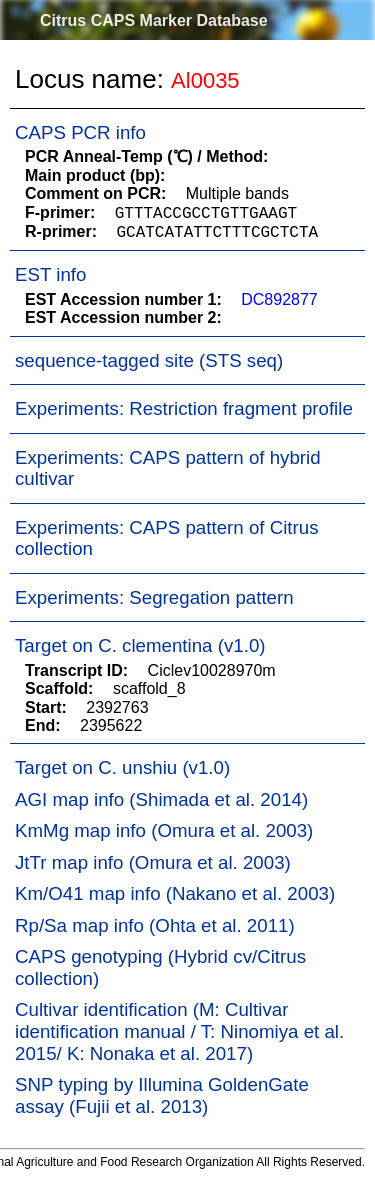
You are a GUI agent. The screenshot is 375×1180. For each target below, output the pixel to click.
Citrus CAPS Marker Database (154, 20)
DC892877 (279, 299)
